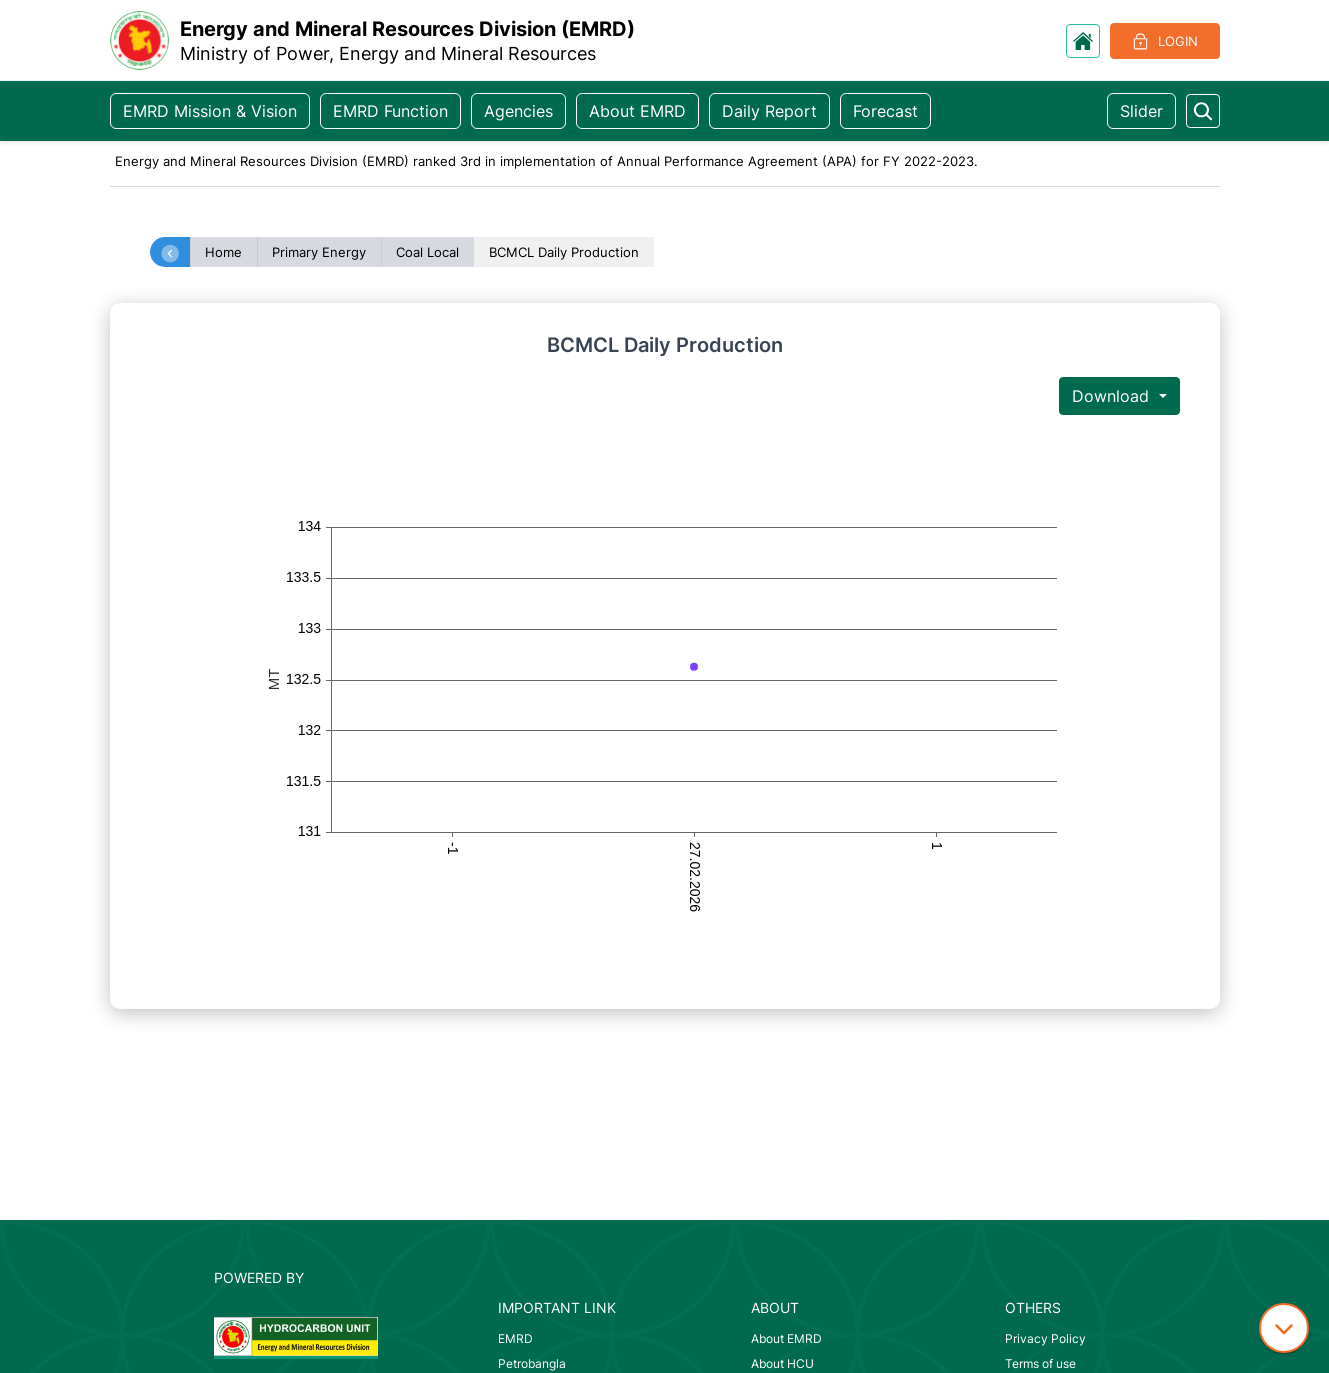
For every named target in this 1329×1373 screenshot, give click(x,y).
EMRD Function (390, 111)
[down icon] (1284, 1328)
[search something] (1203, 111)
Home (223, 252)
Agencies (518, 111)
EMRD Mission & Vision (210, 111)
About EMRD (637, 111)
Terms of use (1040, 1363)
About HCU (782, 1363)
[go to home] (1083, 41)
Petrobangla (532, 1363)
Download (1113, 396)
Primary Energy (319, 252)
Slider (1141, 111)
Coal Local (427, 252)
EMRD (515, 1338)
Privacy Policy (1045, 1338)
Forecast (885, 111)
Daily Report (769, 111)
